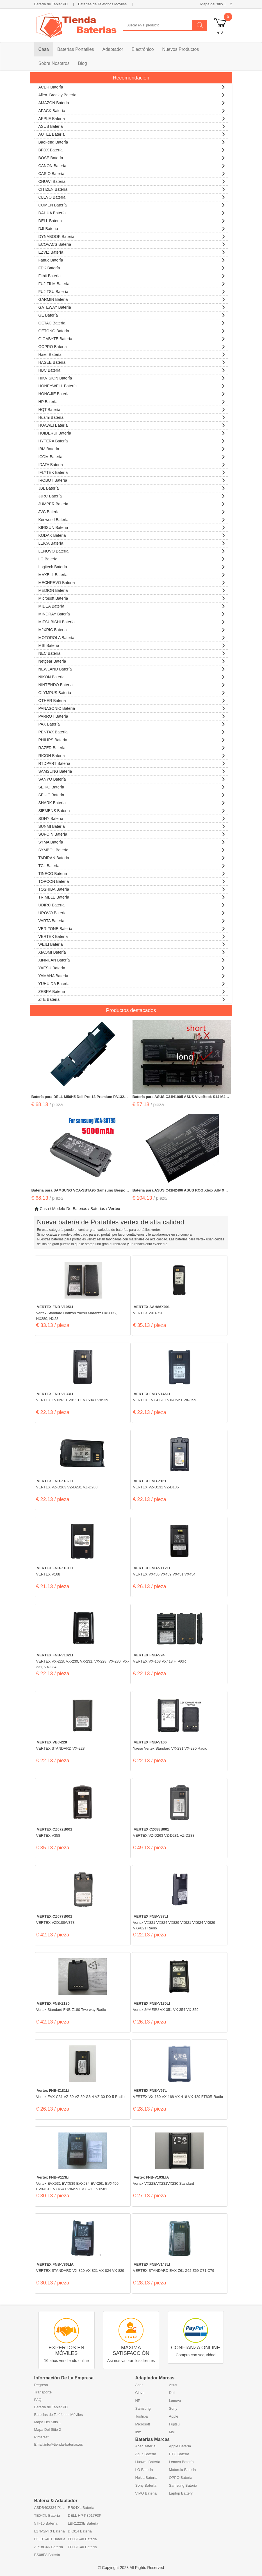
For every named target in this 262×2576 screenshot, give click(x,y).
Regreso (41, 2385)
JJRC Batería (131, 495)
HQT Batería (131, 409)
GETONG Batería (131, 330)
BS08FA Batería (47, 2555)
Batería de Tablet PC (51, 4)
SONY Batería (131, 818)
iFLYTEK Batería (131, 472)
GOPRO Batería (131, 346)
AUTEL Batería (131, 134)
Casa (43, 49)
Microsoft (142, 2424)
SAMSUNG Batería (131, 771)
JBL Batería (131, 487)
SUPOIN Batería (131, 833)
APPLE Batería (131, 118)
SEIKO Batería (131, 786)
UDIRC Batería (131, 904)
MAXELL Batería (131, 574)
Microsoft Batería (131, 598)
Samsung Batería (183, 2485)
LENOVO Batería (131, 550)
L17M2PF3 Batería (49, 2531)
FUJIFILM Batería (131, 283)
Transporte (43, 2392)
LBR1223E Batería (83, 2523)
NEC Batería (131, 653)
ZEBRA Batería (131, 991)
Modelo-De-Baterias (69, 1208)
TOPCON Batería (131, 881)
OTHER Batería (131, 700)
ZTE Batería (131, 999)
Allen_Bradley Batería (131, 94)
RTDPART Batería (131, 763)
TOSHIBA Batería (131, 889)
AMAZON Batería (131, 102)
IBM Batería (131, 448)
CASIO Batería (131, 173)
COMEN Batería (131, 204)
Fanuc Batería (131, 259)
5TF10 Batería (46, 2523)
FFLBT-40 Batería (82, 2539)
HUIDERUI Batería (131, 432)
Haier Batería (131, 354)
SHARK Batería (131, 802)
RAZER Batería (131, 747)
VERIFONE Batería (131, 928)
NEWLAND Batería (131, 668)
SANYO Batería (131, 778)
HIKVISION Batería (131, 377)
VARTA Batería (131, 920)
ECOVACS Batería (131, 244)
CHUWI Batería (131, 181)
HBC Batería (131, 369)
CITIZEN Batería (131, 189)
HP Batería (131, 401)
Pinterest (41, 2437)
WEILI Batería (131, 944)
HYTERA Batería (131, 440)
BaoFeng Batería (131, 141)
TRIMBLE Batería (131, 896)
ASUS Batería (131, 126)
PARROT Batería (131, 716)
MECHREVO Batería (131, 582)
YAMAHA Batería (131, 975)
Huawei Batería (147, 2462)
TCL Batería (131, 865)
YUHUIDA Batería (131, 983)
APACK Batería (131, 110)
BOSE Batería (131, 157)
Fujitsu (174, 2424)
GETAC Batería (131, 322)
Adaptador (112, 49)
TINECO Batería (131, 873)
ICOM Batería (131, 456)
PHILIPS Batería (131, 739)
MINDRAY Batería (131, 613)
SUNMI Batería (131, 826)
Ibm (138, 2432)
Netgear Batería (131, 660)
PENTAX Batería (131, 731)
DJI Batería (131, 228)
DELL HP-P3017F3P (84, 2515)
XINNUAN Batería (131, 959)
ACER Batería (131, 86)
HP (137, 2400)
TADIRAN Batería (131, 857)
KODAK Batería (131, 535)
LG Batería (131, 558)
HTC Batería (179, 2454)
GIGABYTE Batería (131, 338)
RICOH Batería (131, 755)
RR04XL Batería (81, 2507)
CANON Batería (131, 165)
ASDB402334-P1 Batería (51, 2507)
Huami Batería (131, 417)
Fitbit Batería (131, 275)
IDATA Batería (131, 464)
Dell (172, 2393)
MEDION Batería (131, 590)
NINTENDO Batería (131, 684)
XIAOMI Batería (131, 951)
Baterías (97, 1208)
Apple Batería (180, 2446)
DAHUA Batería (131, 212)
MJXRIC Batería (131, 629)
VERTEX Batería (131, 936)
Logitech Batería (131, 566)
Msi (172, 2432)
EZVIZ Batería (131, 251)
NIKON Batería (131, 676)
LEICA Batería (131, 542)
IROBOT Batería (131, 480)
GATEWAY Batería (131, 307)
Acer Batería (145, 2446)
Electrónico (142, 49)
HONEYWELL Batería (131, 385)
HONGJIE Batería (131, 393)
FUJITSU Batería (131, 291)
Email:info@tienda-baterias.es (58, 2444)
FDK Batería (131, 267)
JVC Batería (131, 511)
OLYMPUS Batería (131, 692)
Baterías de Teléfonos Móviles (102, 4)
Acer (139, 2385)
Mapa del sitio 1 (213, 4)
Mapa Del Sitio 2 (47, 2429)
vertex (114, 1208)
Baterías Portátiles (75, 49)
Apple (173, 2416)
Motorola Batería (182, 2470)
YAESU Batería (131, 967)
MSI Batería (131, 645)
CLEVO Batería (131, 196)
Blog (82, 63)
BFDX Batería (131, 149)
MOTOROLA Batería (131, 637)
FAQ (38, 2400)
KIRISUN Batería (131, 527)
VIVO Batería (146, 2493)
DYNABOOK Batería (131, 236)
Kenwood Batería (131, 519)
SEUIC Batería (131, 794)
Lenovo (175, 2400)
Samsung (143, 2408)
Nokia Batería (146, 2477)
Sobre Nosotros (54, 63)
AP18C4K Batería (48, 2547)
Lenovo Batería (181, 2462)
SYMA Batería (131, 841)
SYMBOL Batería (131, 849)
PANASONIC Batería (131, 708)
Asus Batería (145, 2454)
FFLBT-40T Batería (49, 2539)
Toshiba (141, 2416)
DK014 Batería (80, 2531)
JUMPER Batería (131, 503)
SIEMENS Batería (131, 810)
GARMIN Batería (131, 299)
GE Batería (131, 314)
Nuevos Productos (180, 49)
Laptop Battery (181, 2493)
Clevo (140, 2393)
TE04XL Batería (47, 2515)
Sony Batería (145, 2485)
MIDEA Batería (131, 605)
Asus (173, 2385)
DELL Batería (131, 220)
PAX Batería (131, 723)
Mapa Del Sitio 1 (47, 2422)
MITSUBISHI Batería (131, 621)
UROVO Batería (131, 912)
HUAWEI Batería (131, 425)
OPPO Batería (180, 2477)
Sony (173, 2408)
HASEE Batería (131, 362)
